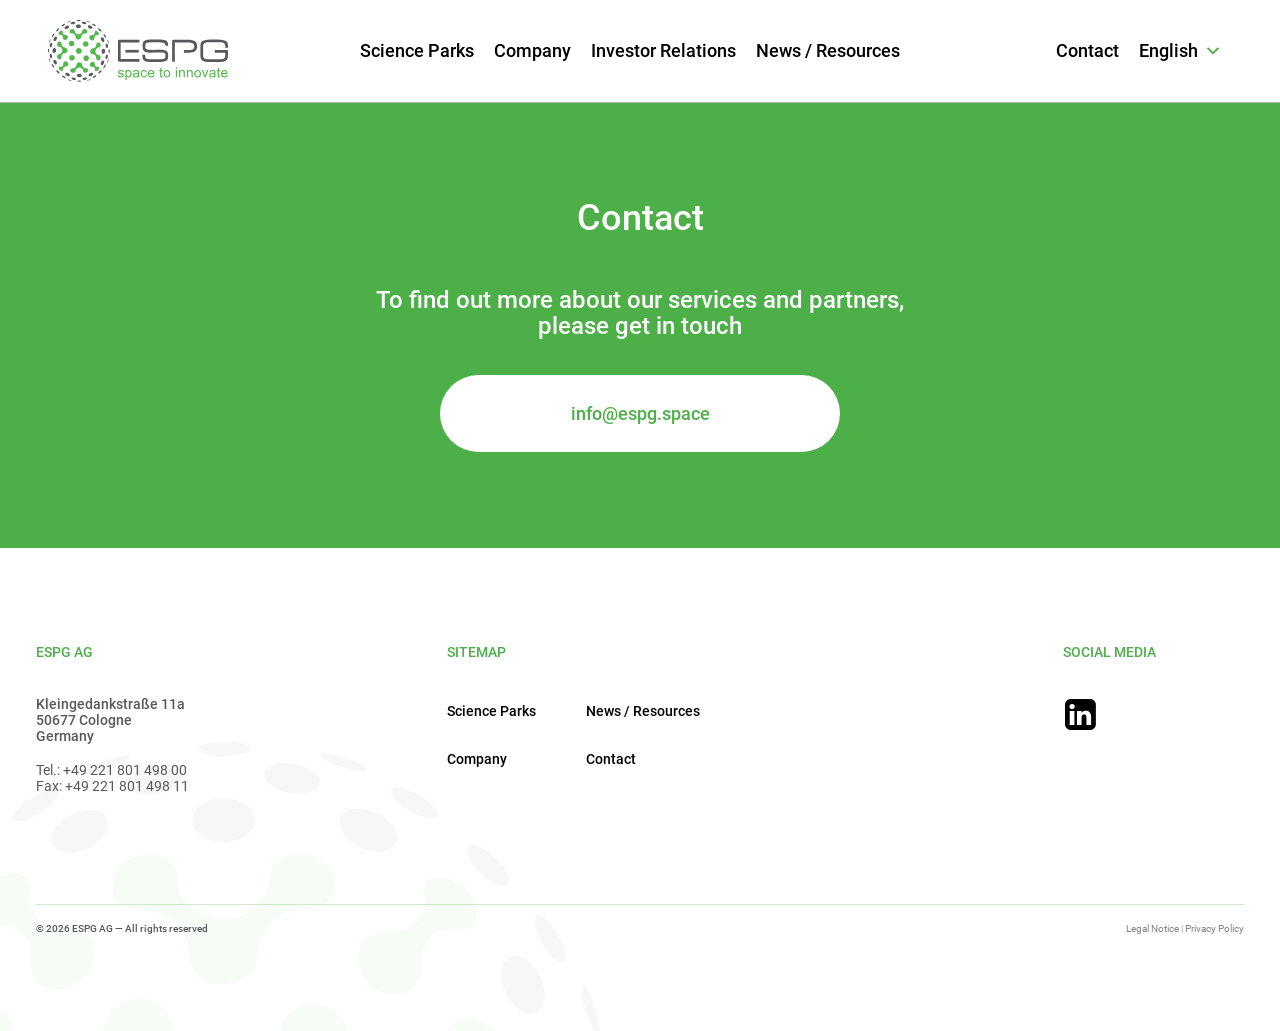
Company (532, 50)
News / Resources (828, 50)
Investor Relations (663, 50)
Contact (1087, 50)
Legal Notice (1152, 928)
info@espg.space (640, 413)
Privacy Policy (1214, 928)
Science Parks (417, 50)
